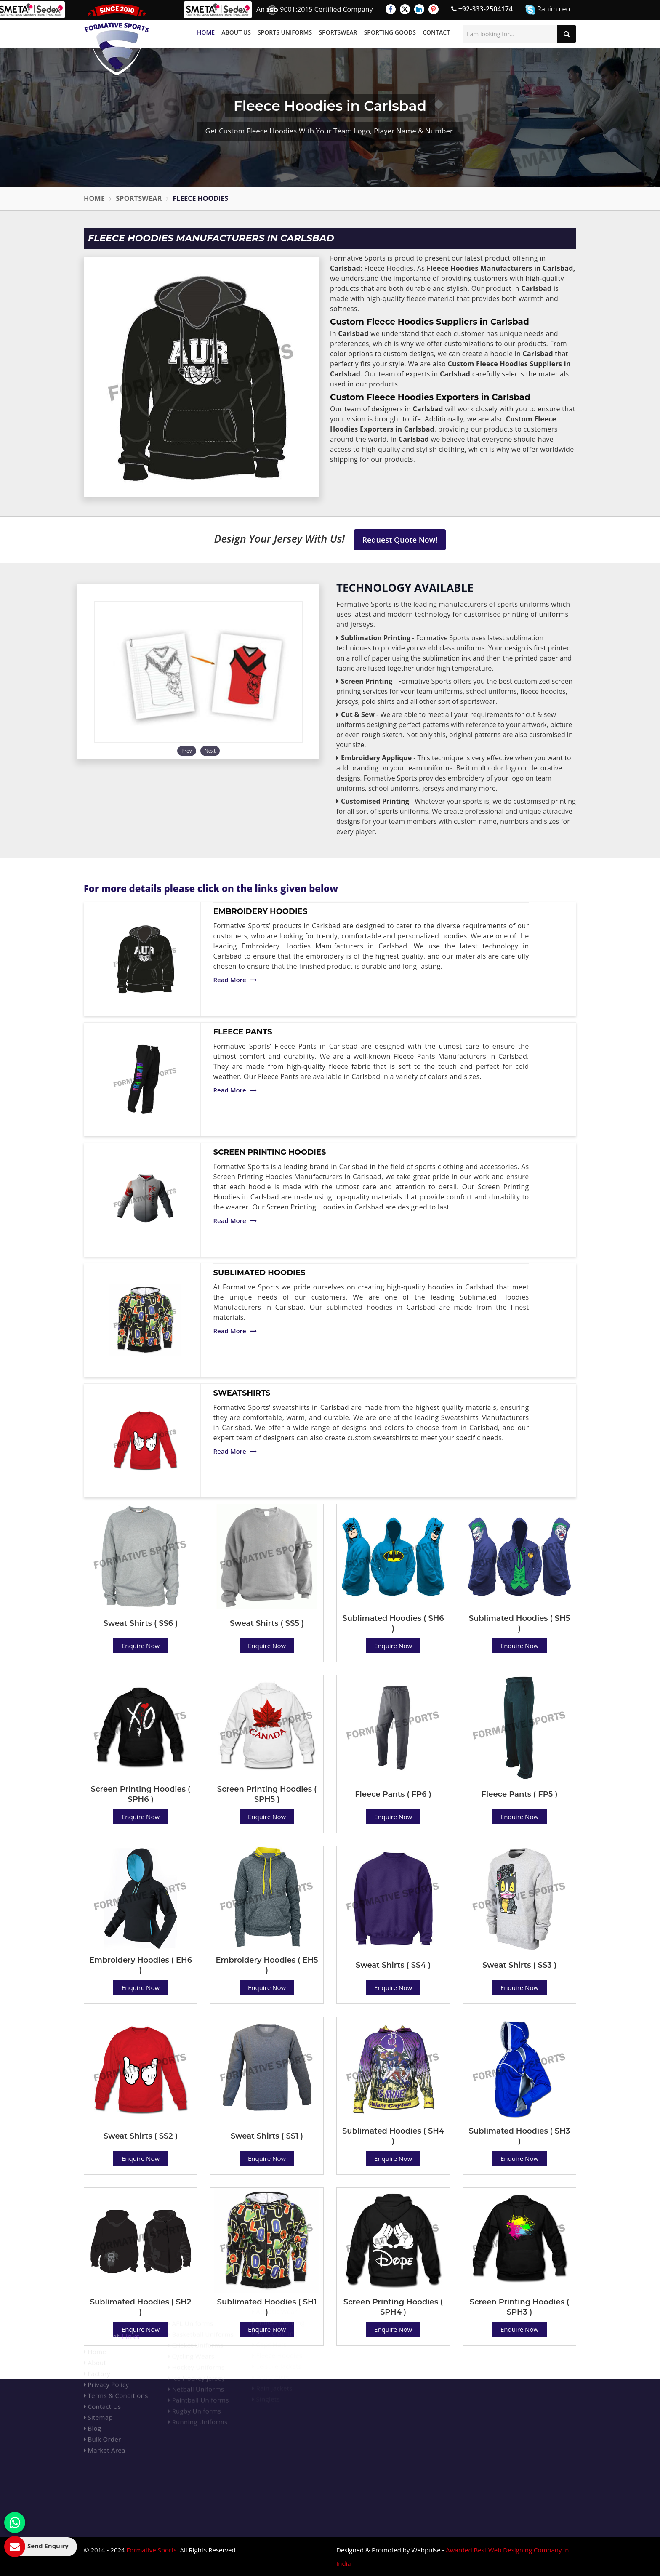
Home (206, 32)
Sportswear (338, 32)
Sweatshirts (242, 1393)
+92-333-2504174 (482, 8)
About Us (236, 32)
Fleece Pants (242, 1031)
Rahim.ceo (547, 9)
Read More (235, 979)
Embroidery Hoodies (260, 911)
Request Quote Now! (400, 540)
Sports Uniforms (285, 32)
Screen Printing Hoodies (269, 1152)
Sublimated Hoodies (259, 1272)
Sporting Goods (390, 32)
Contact (436, 32)
